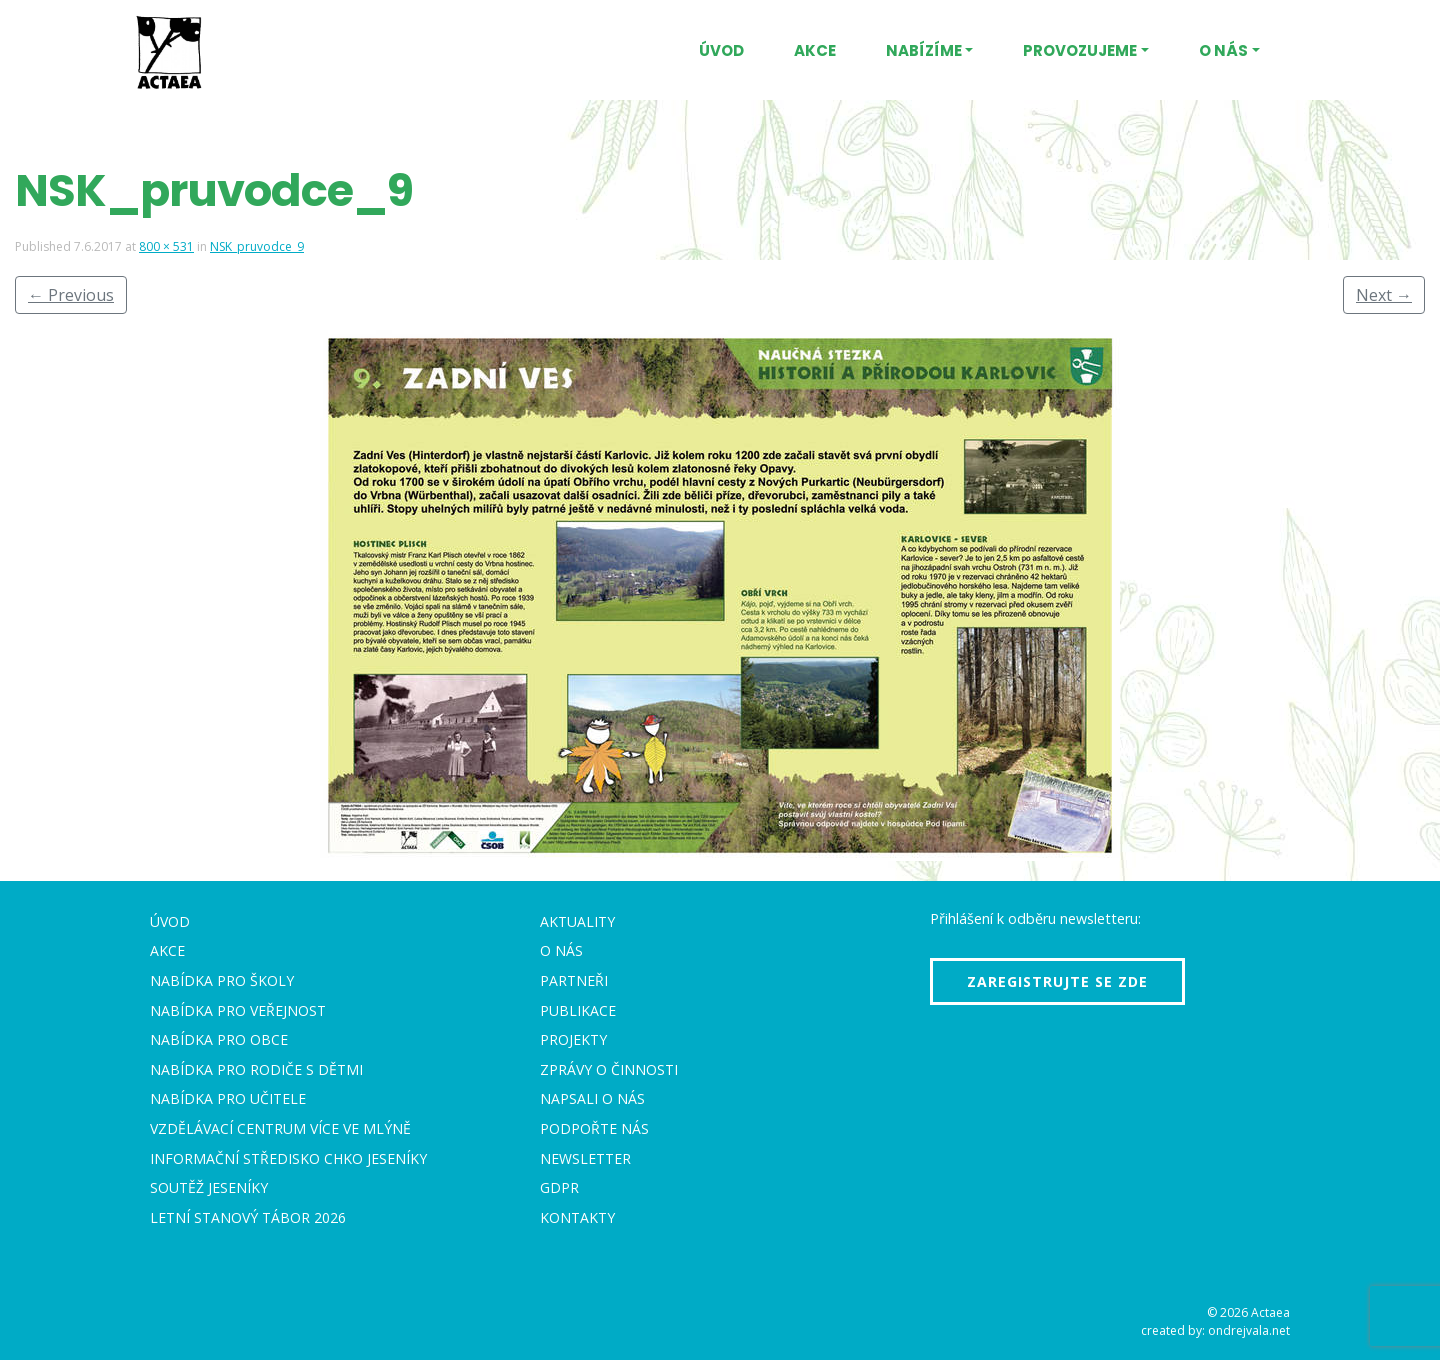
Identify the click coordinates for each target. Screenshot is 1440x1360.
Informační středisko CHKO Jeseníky (288, 1158)
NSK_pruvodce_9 (257, 246)
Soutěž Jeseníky (209, 1187)
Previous (71, 295)
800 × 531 (166, 246)
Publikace (578, 1010)
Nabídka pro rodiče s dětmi (256, 1069)
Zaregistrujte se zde (1057, 981)
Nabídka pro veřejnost (238, 1010)
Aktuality (577, 921)
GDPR (559, 1187)
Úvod (721, 50)
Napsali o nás (592, 1098)
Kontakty (577, 1217)
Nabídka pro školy (222, 980)
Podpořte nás (594, 1128)
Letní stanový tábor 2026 (248, 1217)
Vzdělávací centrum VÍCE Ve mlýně (280, 1128)
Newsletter (585, 1158)
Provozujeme (1080, 50)
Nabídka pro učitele (228, 1098)
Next (1384, 295)
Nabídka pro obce (219, 1039)
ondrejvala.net (1249, 1330)
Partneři (574, 980)
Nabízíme (924, 50)
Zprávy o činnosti (609, 1069)
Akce (815, 50)
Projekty (573, 1039)
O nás (1223, 50)
